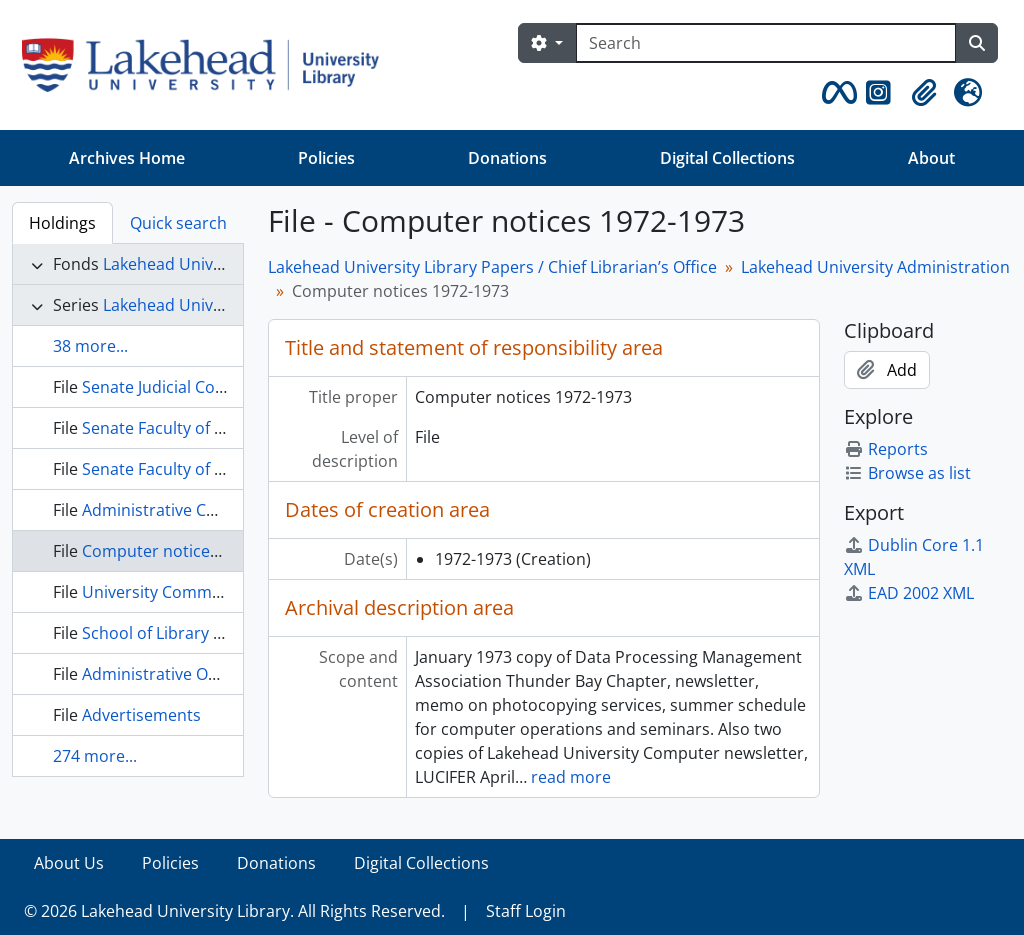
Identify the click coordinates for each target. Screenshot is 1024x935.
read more (571, 777)
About (931, 158)
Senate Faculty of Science (176, 428)
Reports (886, 449)
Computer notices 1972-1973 (190, 551)
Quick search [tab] (178, 223)
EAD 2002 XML (909, 593)
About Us (69, 863)
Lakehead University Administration (875, 267)
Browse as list (907, 473)
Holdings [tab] (62, 223)
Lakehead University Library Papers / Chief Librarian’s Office (492, 267)
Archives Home (127, 158)
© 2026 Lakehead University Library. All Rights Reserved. (234, 911)
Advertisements (141, 715)
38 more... (90, 346)
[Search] (766, 43)
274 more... (95, 756)
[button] (836, 93)
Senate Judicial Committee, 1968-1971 (223, 387)
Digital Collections (727, 158)
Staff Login (526, 911)
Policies (326, 158)
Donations (507, 158)
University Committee (164, 592)
